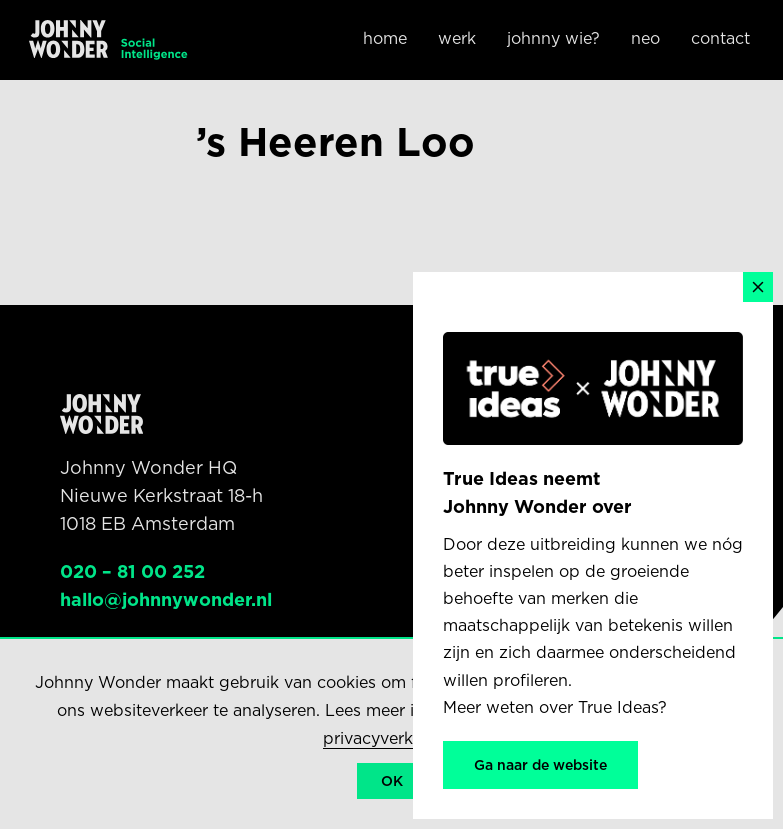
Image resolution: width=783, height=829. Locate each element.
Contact (720, 38)
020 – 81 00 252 (132, 571)
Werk (457, 38)
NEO (645, 38)
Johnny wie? (553, 38)
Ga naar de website (540, 765)
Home (385, 38)
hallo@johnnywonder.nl (166, 599)
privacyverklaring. (392, 738)
